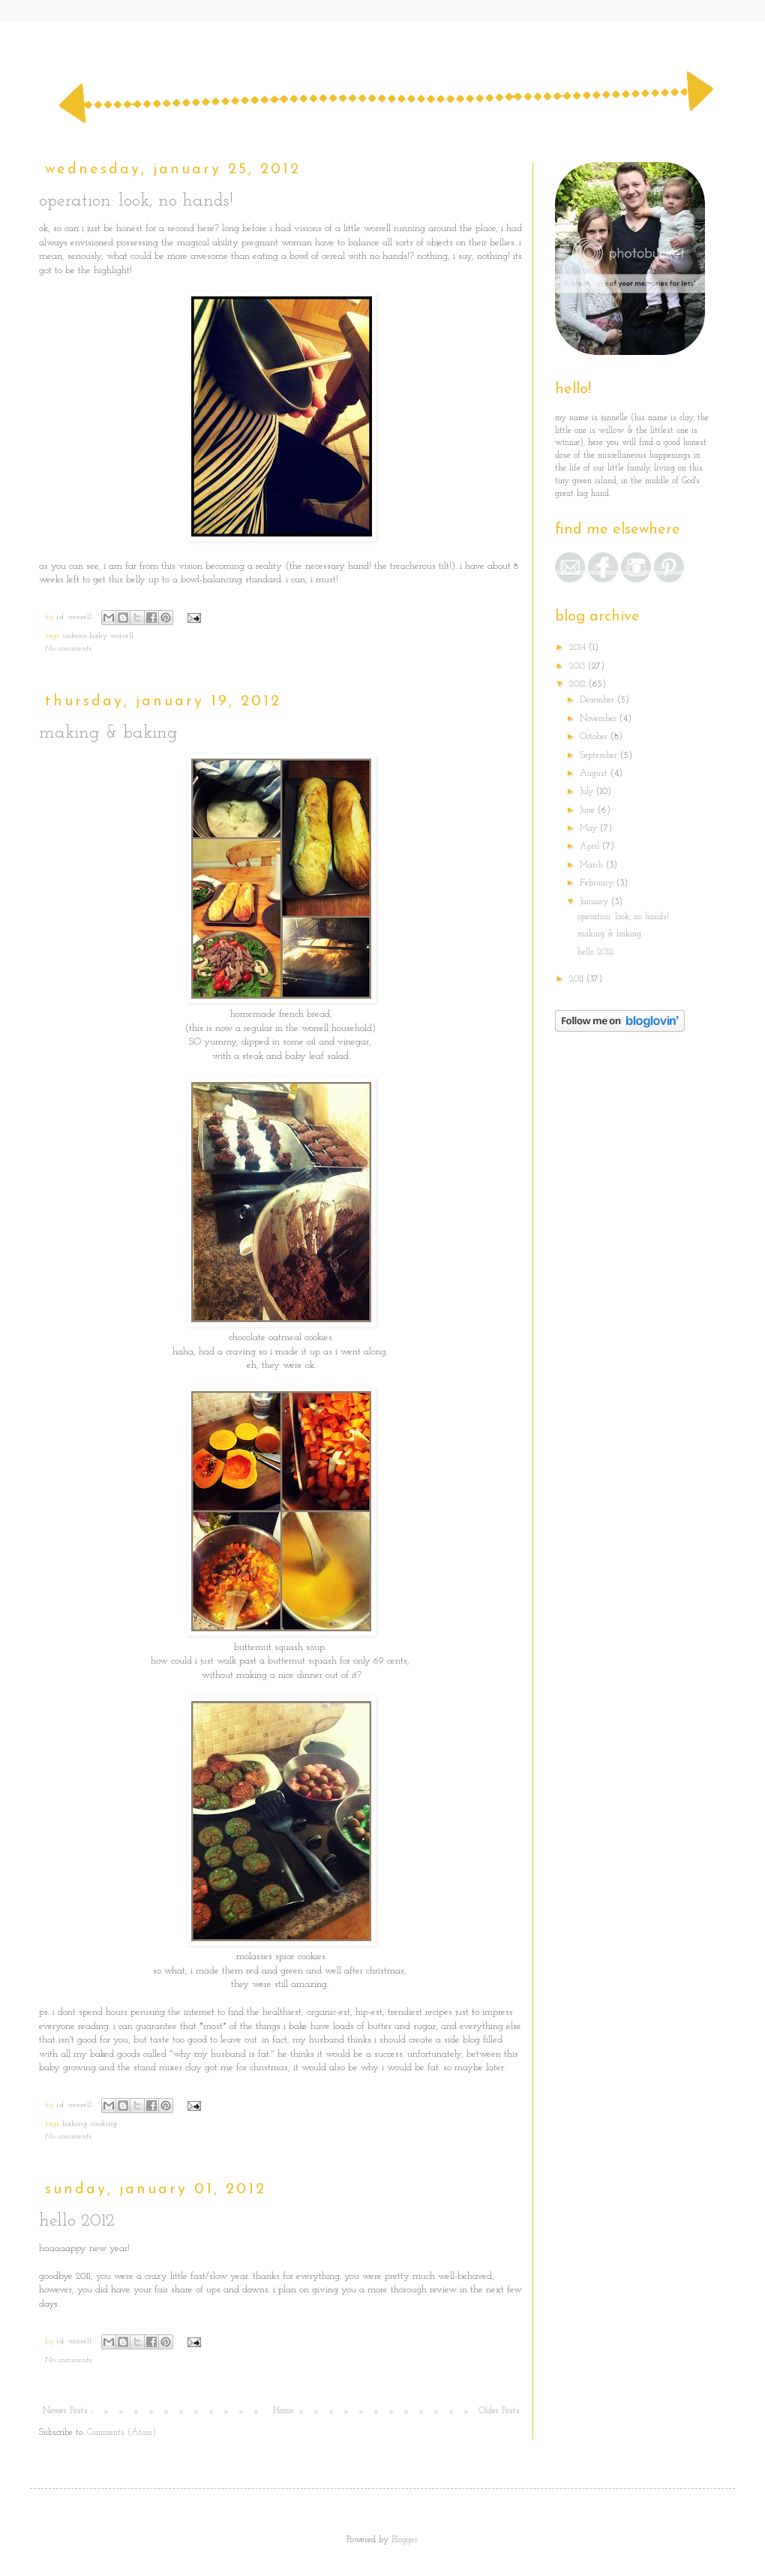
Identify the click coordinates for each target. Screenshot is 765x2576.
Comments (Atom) (121, 2432)
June (589, 810)
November (600, 718)
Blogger (405, 2539)
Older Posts (499, 2410)
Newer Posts (65, 2410)
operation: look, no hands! (136, 201)
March (593, 865)
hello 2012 (77, 2221)
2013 (578, 666)
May (590, 828)
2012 (579, 684)
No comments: (68, 649)
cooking (104, 2124)
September (600, 755)
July (588, 791)
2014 (579, 647)
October (595, 736)
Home (283, 2410)
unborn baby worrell (98, 636)
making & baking (108, 733)
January (595, 901)
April (591, 846)
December (598, 700)
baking (74, 2124)
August (595, 773)
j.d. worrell (75, 617)
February (598, 883)
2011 (577, 979)
